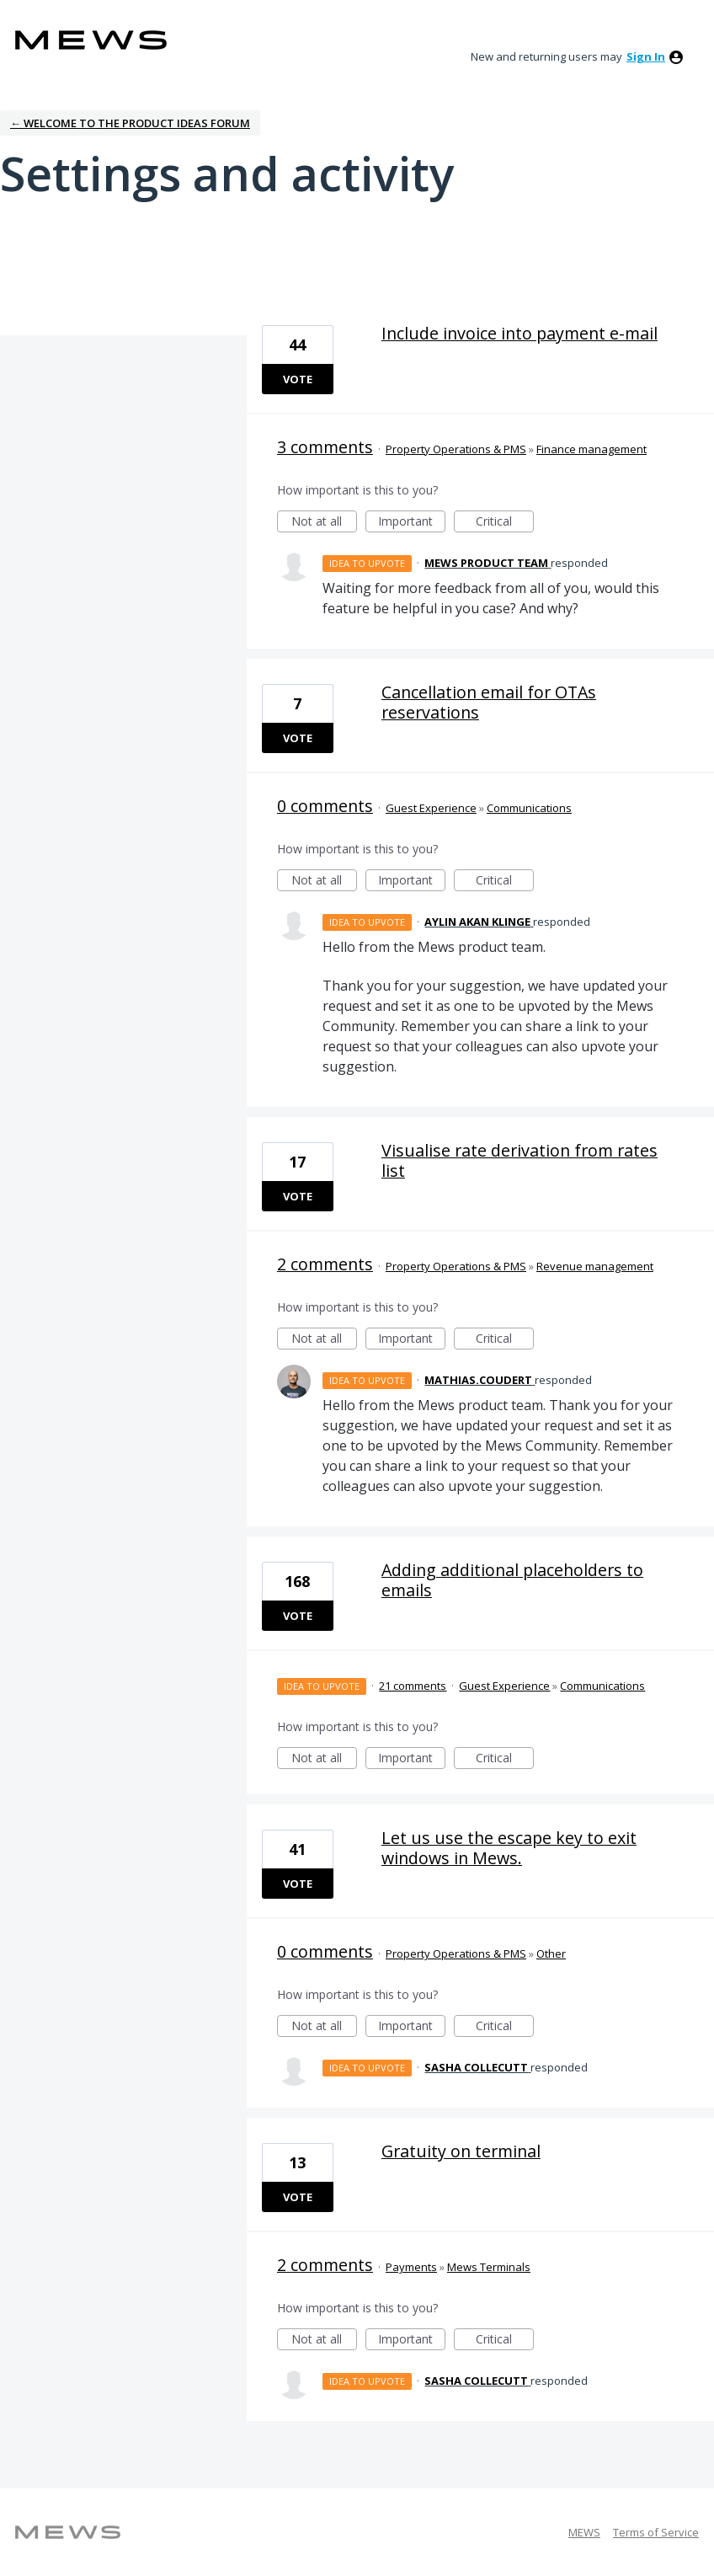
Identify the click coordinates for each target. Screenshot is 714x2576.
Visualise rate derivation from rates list (519, 1160)
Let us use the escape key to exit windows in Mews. (509, 1847)
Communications (529, 807)
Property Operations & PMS (456, 449)
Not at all (324, 522)
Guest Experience (431, 807)
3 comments (325, 447)
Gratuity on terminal (461, 2151)
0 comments (325, 805)
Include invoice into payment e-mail (519, 333)
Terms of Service (656, 2532)
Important (411, 522)
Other (551, 1953)
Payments (411, 2266)
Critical (505, 522)
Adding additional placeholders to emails (512, 1579)
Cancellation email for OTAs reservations (488, 702)
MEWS (584, 2532)
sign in (645, 56)
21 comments (412, 1685)
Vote (297, 379)
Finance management (591, 449)
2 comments (325, 1264)
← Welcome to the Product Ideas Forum (130, 123)
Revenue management (594, 1266)
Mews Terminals (488, 2266)
